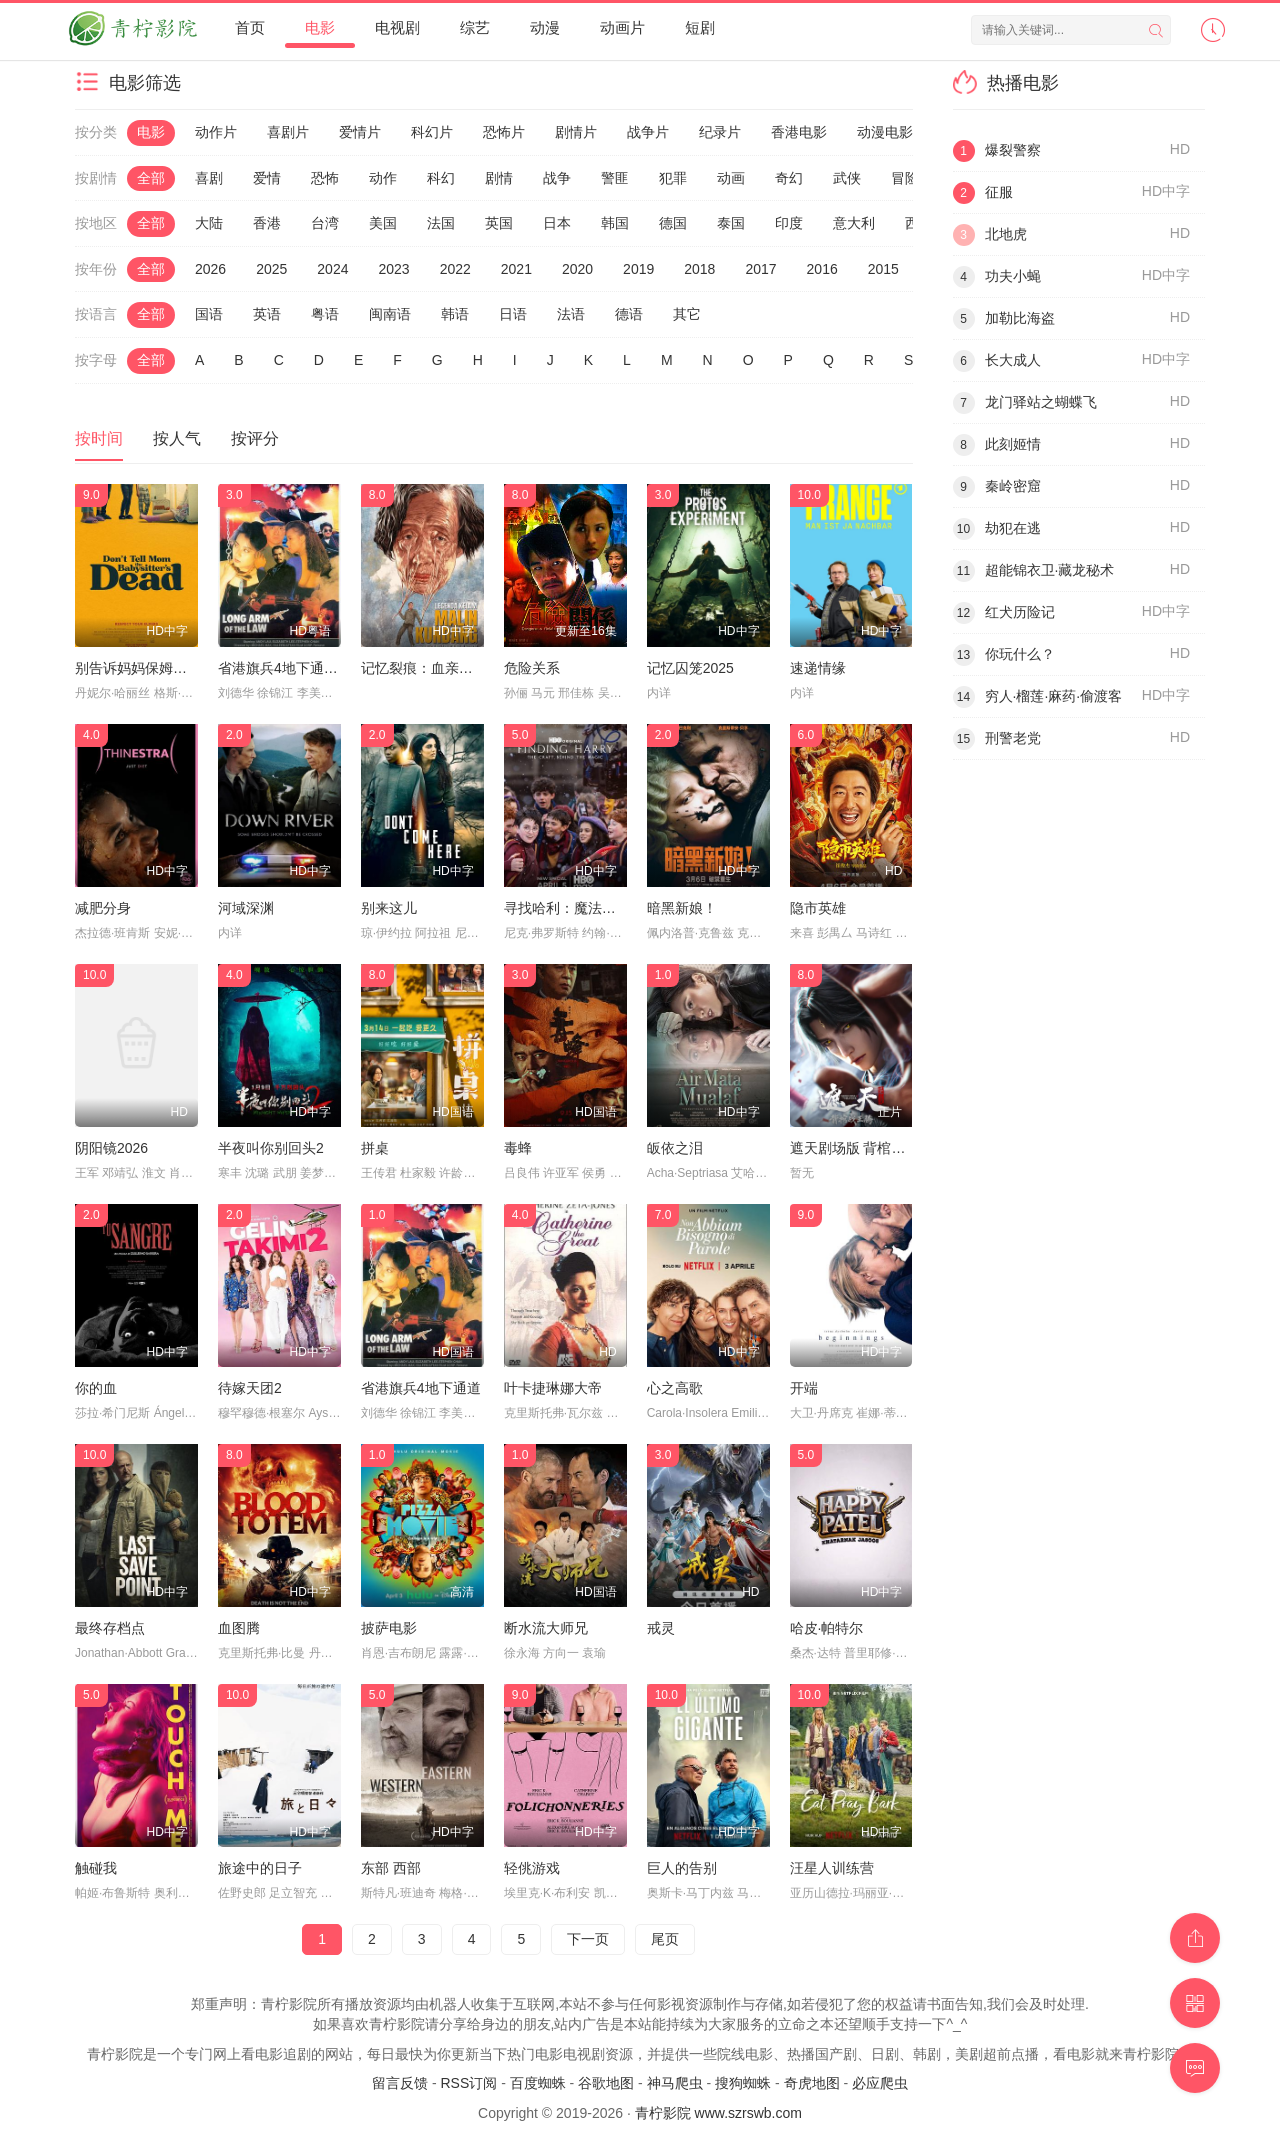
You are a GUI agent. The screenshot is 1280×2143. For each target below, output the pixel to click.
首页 (250, 27)
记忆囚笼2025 (690, 668)
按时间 (99, 438)
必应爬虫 (880, 2083)
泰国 (731, 223)
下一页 (588, 1939)
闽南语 (390, 314)
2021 (516, 269)
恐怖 (325, 178)
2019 (638, 269)
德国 (673, 223)
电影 (320, 27)
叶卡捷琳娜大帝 (553, 1388)
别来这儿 (389, 908)
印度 (789, 223)
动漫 (545, 27)
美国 (383, 223)
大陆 (209, 223)
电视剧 (397, 27)
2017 (760, 269)
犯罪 (673, 178)
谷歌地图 (606, 2083)
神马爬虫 (675, 2083)
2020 (577, 269)
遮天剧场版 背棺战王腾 (862, 1148)
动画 (731, 178)
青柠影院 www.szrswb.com (718, 2113)
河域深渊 (246, 908)
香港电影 (799, 132)
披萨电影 (389, 1628)
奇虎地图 (812, 2083)
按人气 (177, 438)
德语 (629, 314)
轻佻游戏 (532, 1868)
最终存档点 (110, 1628)
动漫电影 (885, 132)
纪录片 (720, 132)
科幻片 (432, 132)
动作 (383, 178)
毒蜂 (518, 1148)
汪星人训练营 (832, 1868)
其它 (687, 314)
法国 (441, 223)
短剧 (700, 27)
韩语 (455, 314)
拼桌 (375, 1148)
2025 (271, 269)
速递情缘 (818, 668)
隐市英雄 (818, 908)
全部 (151, 178)
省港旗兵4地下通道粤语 (292, 668)
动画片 (622, 27)
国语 (209, 314)
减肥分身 (103, 908)
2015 (883, 269)
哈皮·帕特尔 (827, 1628)
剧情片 (576, 132)
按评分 (255, 438)
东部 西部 (391, 1868)
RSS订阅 (468, 2083)
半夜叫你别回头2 (271, 1148)
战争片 (648, 132)
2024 (332, 269)
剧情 (499, 178)
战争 (557, 178)
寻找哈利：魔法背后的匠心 (588, 908)
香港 (267, 223)
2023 (393, 269)
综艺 (475, 27)
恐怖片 (504, 132)
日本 (557, 223)
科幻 (441, 178)
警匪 (615, 178)
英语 (267, 314)
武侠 (847, 178)
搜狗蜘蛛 (743, 2083)
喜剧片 (288, 132)
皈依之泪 (675, 1148)
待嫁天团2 (250, 1388)
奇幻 (789, 178)
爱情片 (360, 132)
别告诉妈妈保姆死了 (138, 668)
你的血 (96, 1388)
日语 (513, 314)
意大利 (854, 223)
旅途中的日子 (260, 1868)
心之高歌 (675, 1388)
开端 (804, 1388)
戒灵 (661, 1628)
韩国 (615, 223)
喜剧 (209, 178)
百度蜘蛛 (538, 2083)
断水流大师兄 (546, 1628)
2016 (822, 269)
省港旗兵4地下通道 (421, 1388)
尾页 (665, 1939)
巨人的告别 (682, 1868)
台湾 (325, 223)
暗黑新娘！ (682, 908)
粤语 (325, 314)
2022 (455, 269)
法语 (571, 314)
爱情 (267, 178)
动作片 (216, 132)
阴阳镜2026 (111, 1148)
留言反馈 (400, 2083)
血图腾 (239, 1628)
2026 (210, 269)
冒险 (905, 178)
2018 (699, 269)
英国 (499, 223)
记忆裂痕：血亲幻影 (424, 668)
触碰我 (96, 1868)
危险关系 (532, 668)
